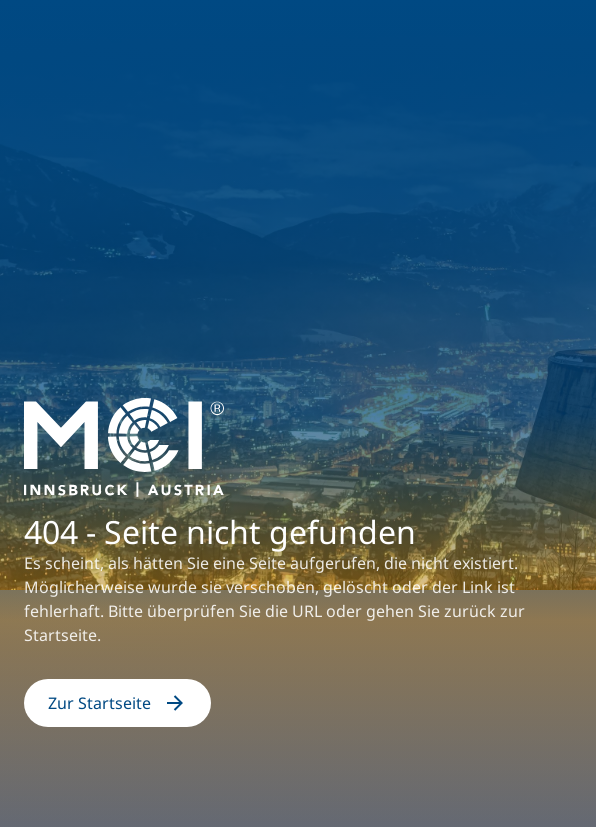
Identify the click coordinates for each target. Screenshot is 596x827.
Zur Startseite (117, 703)
